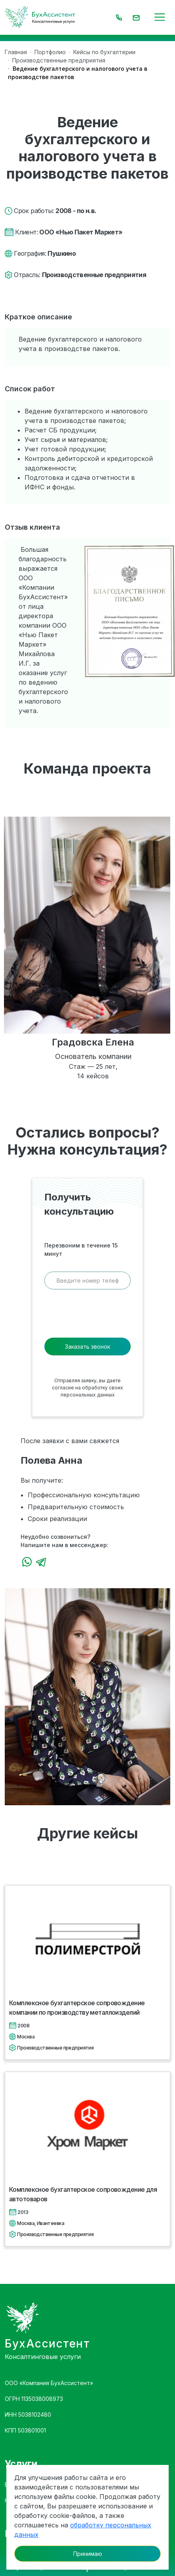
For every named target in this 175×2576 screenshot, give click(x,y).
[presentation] (87, 1315)
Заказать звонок (87, 1346)
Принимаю (87, 2553)
